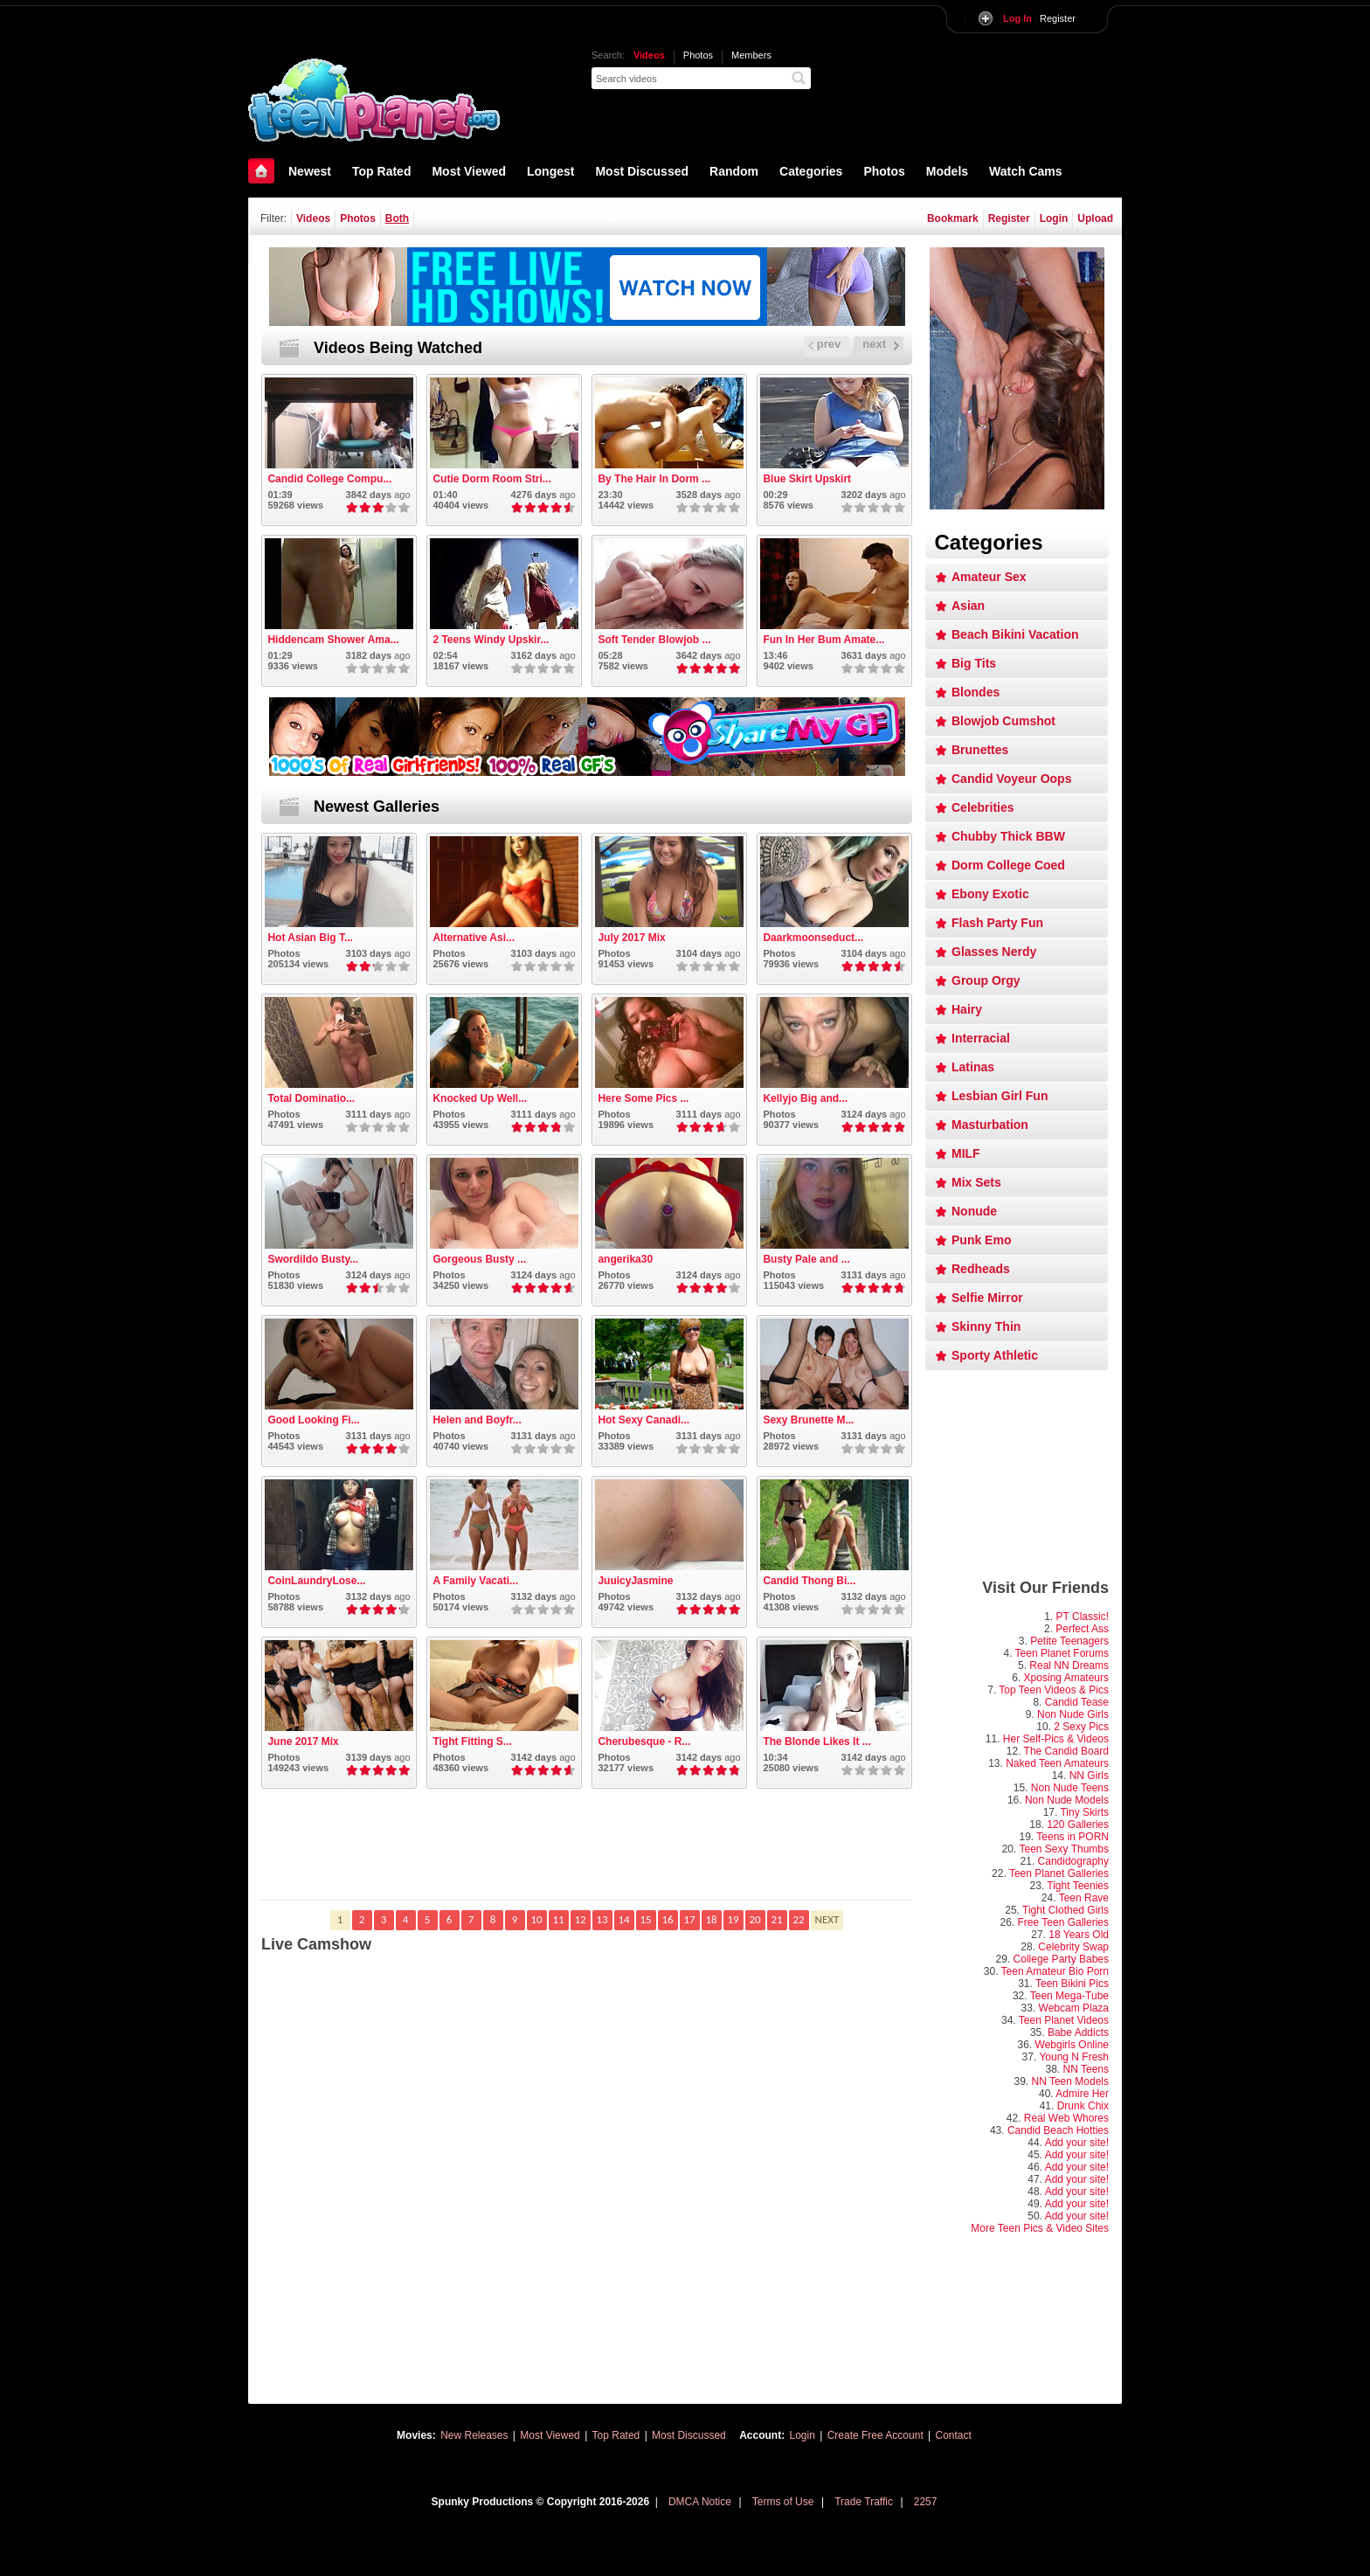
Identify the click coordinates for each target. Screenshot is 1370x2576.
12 (579, 1919)
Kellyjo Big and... (805, 1098)
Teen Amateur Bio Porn (1055, 1971)
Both (397, 218)
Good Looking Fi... (313, 1420)
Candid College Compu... (329, 479)
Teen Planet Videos (1064, 2020)
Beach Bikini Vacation (1015, 634)
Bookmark (953, 218)
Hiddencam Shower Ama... (332, 640)
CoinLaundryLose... (316, 1581)
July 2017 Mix (631, 937)
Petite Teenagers (1069, 1641)
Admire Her (1082, 2094)
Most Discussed (641, 171)
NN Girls (1089, 1775)
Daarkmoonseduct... (813, 937)
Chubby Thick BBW (1008, 836)
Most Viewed (469, 171)
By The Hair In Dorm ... (654, 479)
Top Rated (381, 171)
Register (1039, 18)
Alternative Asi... (473, 937)
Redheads (980, 1269)
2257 (926, 2502)
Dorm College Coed (1008, 865)
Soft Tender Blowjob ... (654, 640)
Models (947, 171)
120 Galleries (1078, 1824)
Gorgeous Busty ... (479, 1259)
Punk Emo (981, 1240)
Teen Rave (1084, 1898)
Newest (309, 171)
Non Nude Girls (1073, 1714)
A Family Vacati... (475, 1581)
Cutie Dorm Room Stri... (491, 479)
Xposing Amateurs (1066, 1678)
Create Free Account (875, 2435)
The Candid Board (1066, 1751)
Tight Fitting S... (471, 1741)
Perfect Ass (1082, 1629)
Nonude (974, 1211)
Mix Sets (976, 1182)
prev (824, 343)
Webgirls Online (1072, 2045)
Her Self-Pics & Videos (1056, 1739)
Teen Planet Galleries (1059, 1873)
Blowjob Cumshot (1003, 721)
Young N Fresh (1074, 2057)
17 (689, 1919)
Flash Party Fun (997, 923)
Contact (954, 2435)
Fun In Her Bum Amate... (823, 640)
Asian (968, 606)
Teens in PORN (1072, 1837)
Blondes (975, 692)
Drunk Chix (1083, 2106)
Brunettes (979, 750)
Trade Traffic (863, 2502)
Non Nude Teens (1070, 1788)
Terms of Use (783, 2502)
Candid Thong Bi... (809, 1581)
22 (798, 1919)
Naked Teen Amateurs (1057, 1763)
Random (733, 171)
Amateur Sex (989, 577)
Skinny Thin (986, 1326)
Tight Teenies (1078, 1886)
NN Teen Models (1071, 2081)
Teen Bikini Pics (1072, 1983)
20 (754, 1919)
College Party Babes (1061, 1959)
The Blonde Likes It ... (816, 1741)
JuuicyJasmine (635, 1581)
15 (645, 1919)
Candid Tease (1077, 1702)
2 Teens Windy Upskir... (490, 640)
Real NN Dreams (1069, 1665)
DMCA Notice (699, 2502)
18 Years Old (1078, 1935)
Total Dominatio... (311, 1098)
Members (751, 55)
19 (732, 1919)
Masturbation (989, 1125)
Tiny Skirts (1084, 1812)
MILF (965, 1153)
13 (601, 1919)
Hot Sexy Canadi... (643, 1420)
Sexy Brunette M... (808, 1420)
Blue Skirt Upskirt (807, 479)
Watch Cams (1025, 171)
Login (1054, 218)
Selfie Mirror (987, 1298)
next (880, 343)
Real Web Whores (1066, 2118)
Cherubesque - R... (644, 1741)
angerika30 (625, 1259)
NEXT (827, 1919)
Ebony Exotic (990, 894)
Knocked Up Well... (479, 1098)
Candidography (1073, 1861)
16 (667, 1919)
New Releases (474, 2435)
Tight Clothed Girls (1065, 1910)
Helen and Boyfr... (476, 1420)
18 (710, 1919)
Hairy (966, 1009)
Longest (550, 171)
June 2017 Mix (302, 1741)
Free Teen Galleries (1064, 1922)
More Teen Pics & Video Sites (1040, 2228)
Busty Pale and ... (806, 1259)
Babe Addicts (1078, 2032)
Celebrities (982, 807)
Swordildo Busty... (312, 1259)
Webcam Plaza (1074, 2008)
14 (623, 1919)
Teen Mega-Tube (1069, 1996)
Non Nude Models (1067, 1800)
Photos (698, 55)
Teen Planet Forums (1062, 1653)
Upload (1095, 218)
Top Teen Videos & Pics (1054, 1690)
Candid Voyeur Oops (1011, 779)
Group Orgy (986, 980)
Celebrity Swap (1073, 1947)
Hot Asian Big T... (310, 937)
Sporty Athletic (994, 1355)
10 (536, 1919)
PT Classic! (1082, 1616)
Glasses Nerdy (993, 952)
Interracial (980, 1038)
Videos (649, 55)
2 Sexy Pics (1081, 1727)
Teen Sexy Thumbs (1065, 1849)
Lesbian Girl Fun (999, 1096)
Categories (810, 171)
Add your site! (1077, 2142)
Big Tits (973, 663)
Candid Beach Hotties (1058, 2130)
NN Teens (1086, 2069)
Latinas (972, 1067)
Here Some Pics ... (643, 1098)
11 (558, 1919)
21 (776, 1919)
